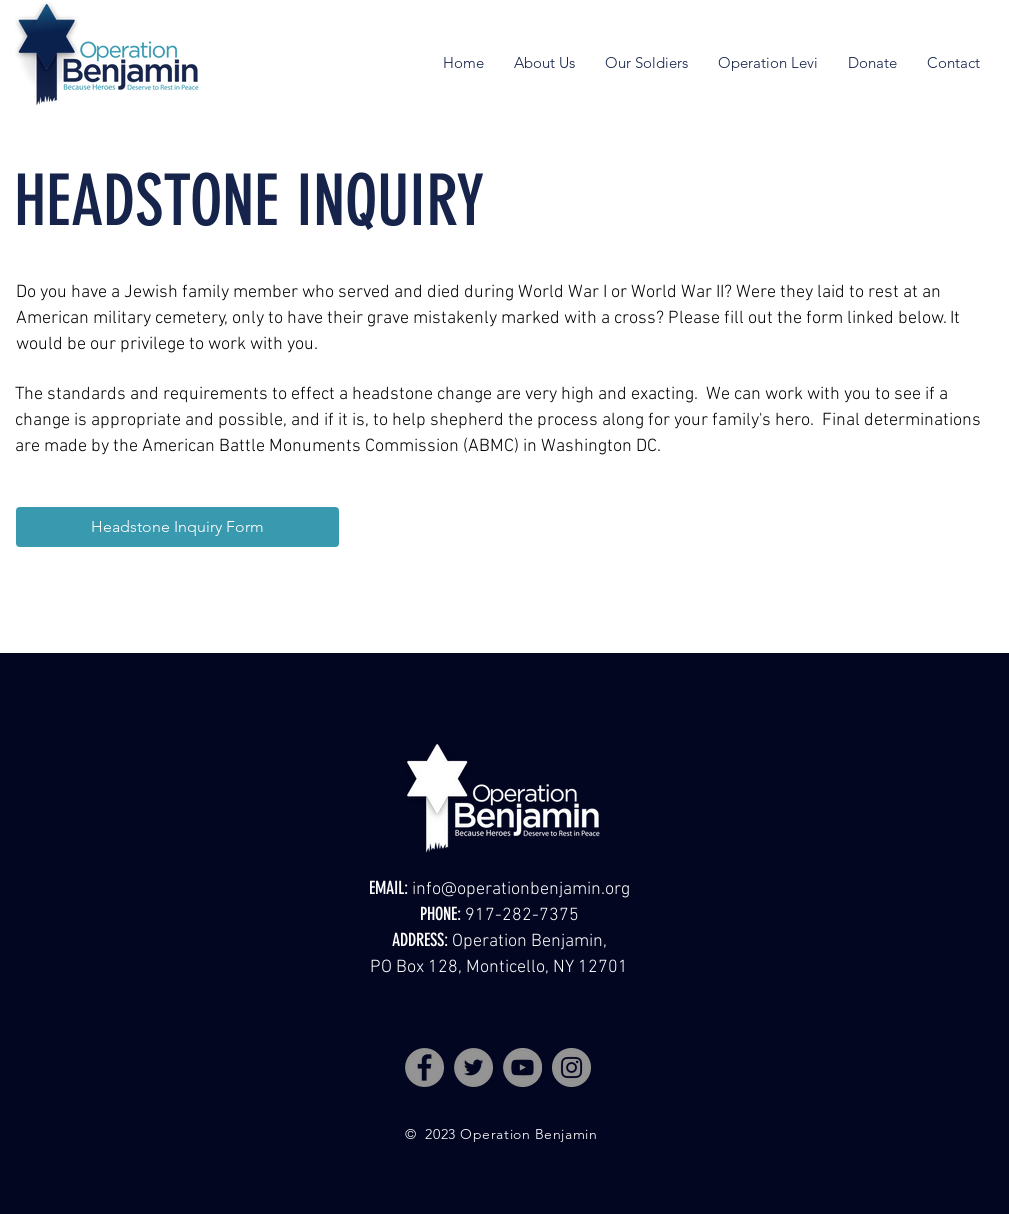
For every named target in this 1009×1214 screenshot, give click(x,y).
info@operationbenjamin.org (521, 889)
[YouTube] (522, 1067)
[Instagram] (571, 1067)
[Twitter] (473, 1067)
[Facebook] (424, 1067)
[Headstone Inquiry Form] (177, 527)
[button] (544, 63)
